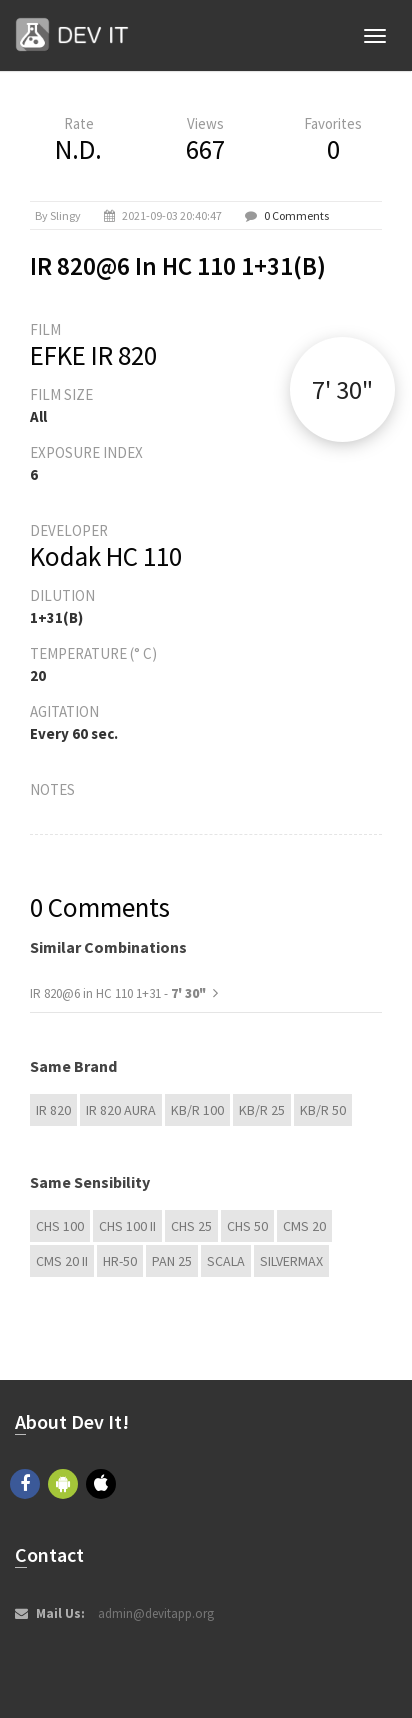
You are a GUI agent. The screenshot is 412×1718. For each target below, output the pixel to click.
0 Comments (296, 215)
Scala (226, 1261)
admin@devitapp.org (156, 1613)
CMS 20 (304, 1226)
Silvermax (291, 1261)
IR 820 (53, 1110)
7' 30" (342, 389)
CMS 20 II (62, 1261)
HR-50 (120, 1261)
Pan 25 (172, 1261)
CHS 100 (60, 1226)
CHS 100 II (127, 1226)
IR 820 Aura (121, 1110)
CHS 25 (191, 1226)
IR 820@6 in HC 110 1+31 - (118, 993)
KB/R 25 (262, 1110)
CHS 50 (247, 1226)
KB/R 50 (323, 1110)
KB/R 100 (197, 1110)
